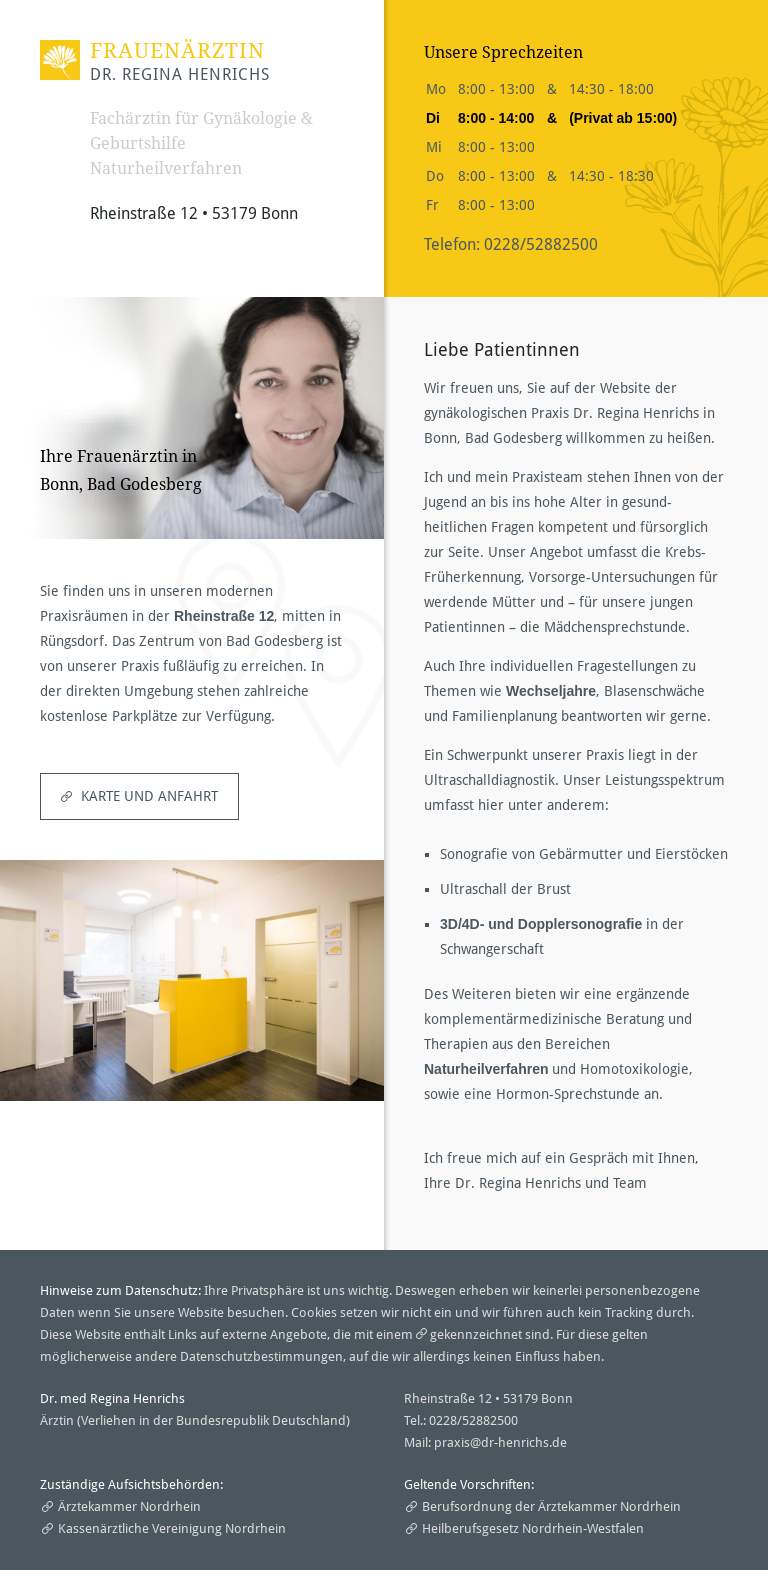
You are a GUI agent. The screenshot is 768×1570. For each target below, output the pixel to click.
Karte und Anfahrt (149, 796)
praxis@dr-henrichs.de (500, 1442)
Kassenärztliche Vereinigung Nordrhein (172, 1528)
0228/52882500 (541, 244)
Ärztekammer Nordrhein (129, 1506)
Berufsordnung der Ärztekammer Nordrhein (551, 1506)
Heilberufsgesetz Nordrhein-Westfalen (533, 1528)
